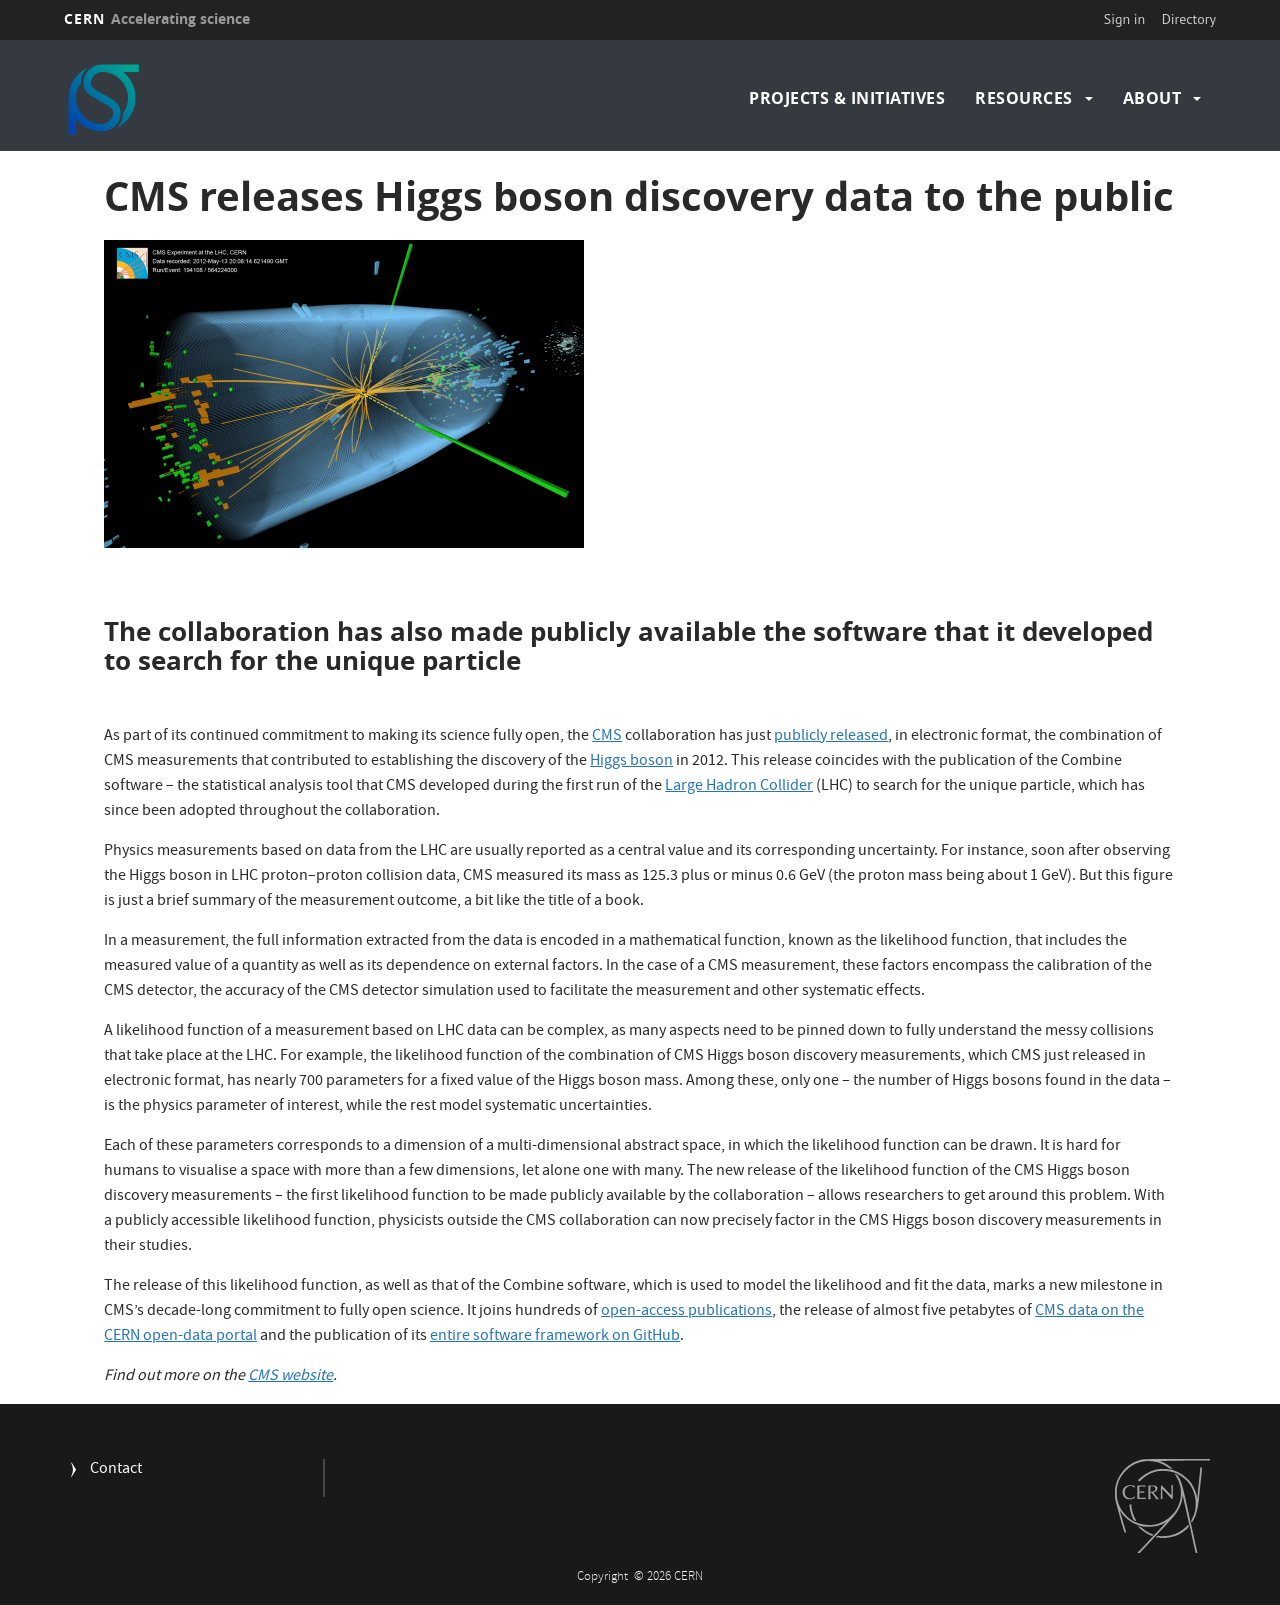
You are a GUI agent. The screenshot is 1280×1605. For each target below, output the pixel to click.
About (1152, 98)
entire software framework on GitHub (555, 1337)
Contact (116, 1470)
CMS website (290, 1377)
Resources (1024, 98)
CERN (157, 18)
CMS (607, 737)
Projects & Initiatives (847, 98)
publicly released (831, 737)
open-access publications (686, 1312)
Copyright (604, 1577)
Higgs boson (631, 762)
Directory (1189, 19)
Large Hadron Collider (739, 787)
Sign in (1125, 19)
